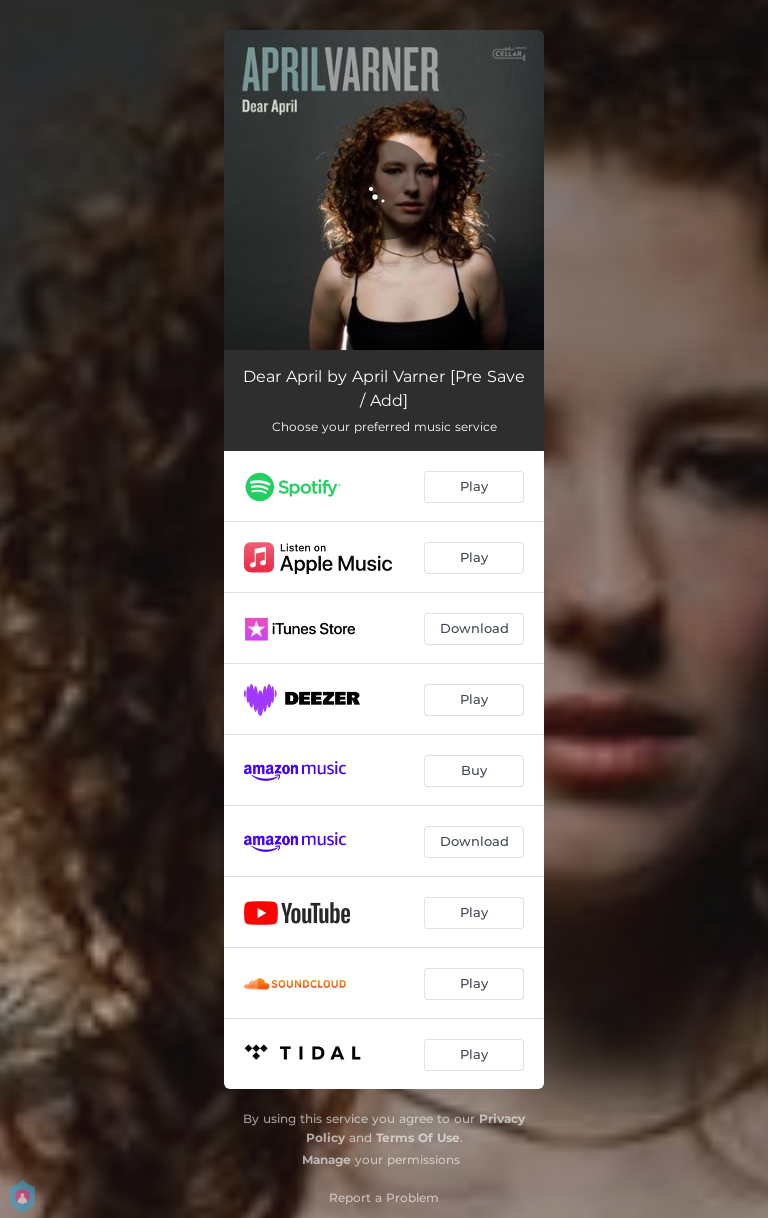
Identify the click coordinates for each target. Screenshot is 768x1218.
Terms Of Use (418, 1137)
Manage (326, 1159)
